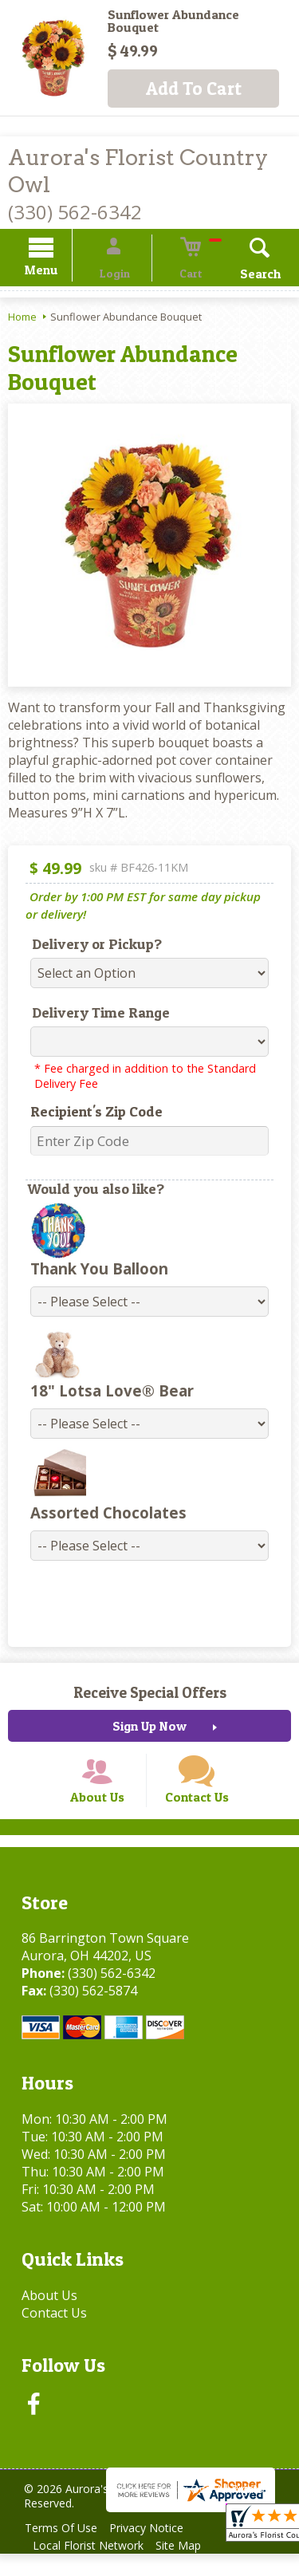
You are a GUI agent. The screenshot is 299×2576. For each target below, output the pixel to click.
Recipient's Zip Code (86, 1113)
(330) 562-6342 (75, 212)
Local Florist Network (91, 2567)
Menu (62, 272)
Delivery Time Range (90, 1014)
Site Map (188, 2567)
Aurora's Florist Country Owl (138, 171)
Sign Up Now (149, 1728)
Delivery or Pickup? (86, 946)
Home (22, 319)
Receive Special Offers (149, 1694)
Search (238, 276)
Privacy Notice (157, 2550)
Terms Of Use (64, 2550)
